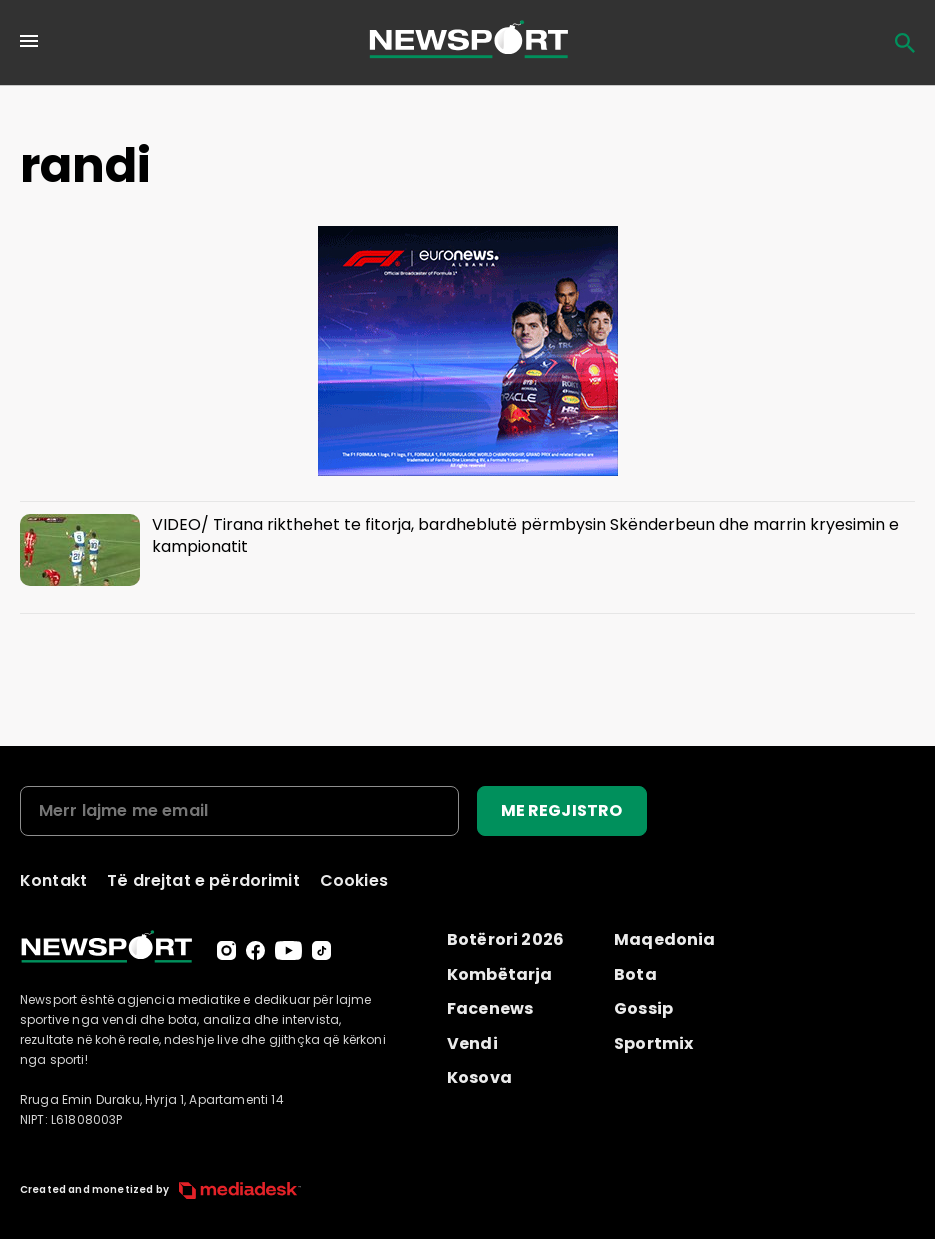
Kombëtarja (500, 974)
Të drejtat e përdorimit (203, 880)
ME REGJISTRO (562, 810)
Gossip (643, 1008)
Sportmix (653, 1043)
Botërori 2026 (505, 939)
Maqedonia (664, 939)
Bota (635, 974)
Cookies (354, 880)
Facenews (490, 1008)
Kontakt (53, 880)
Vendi (472, 1043)
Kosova (479, 1077)
